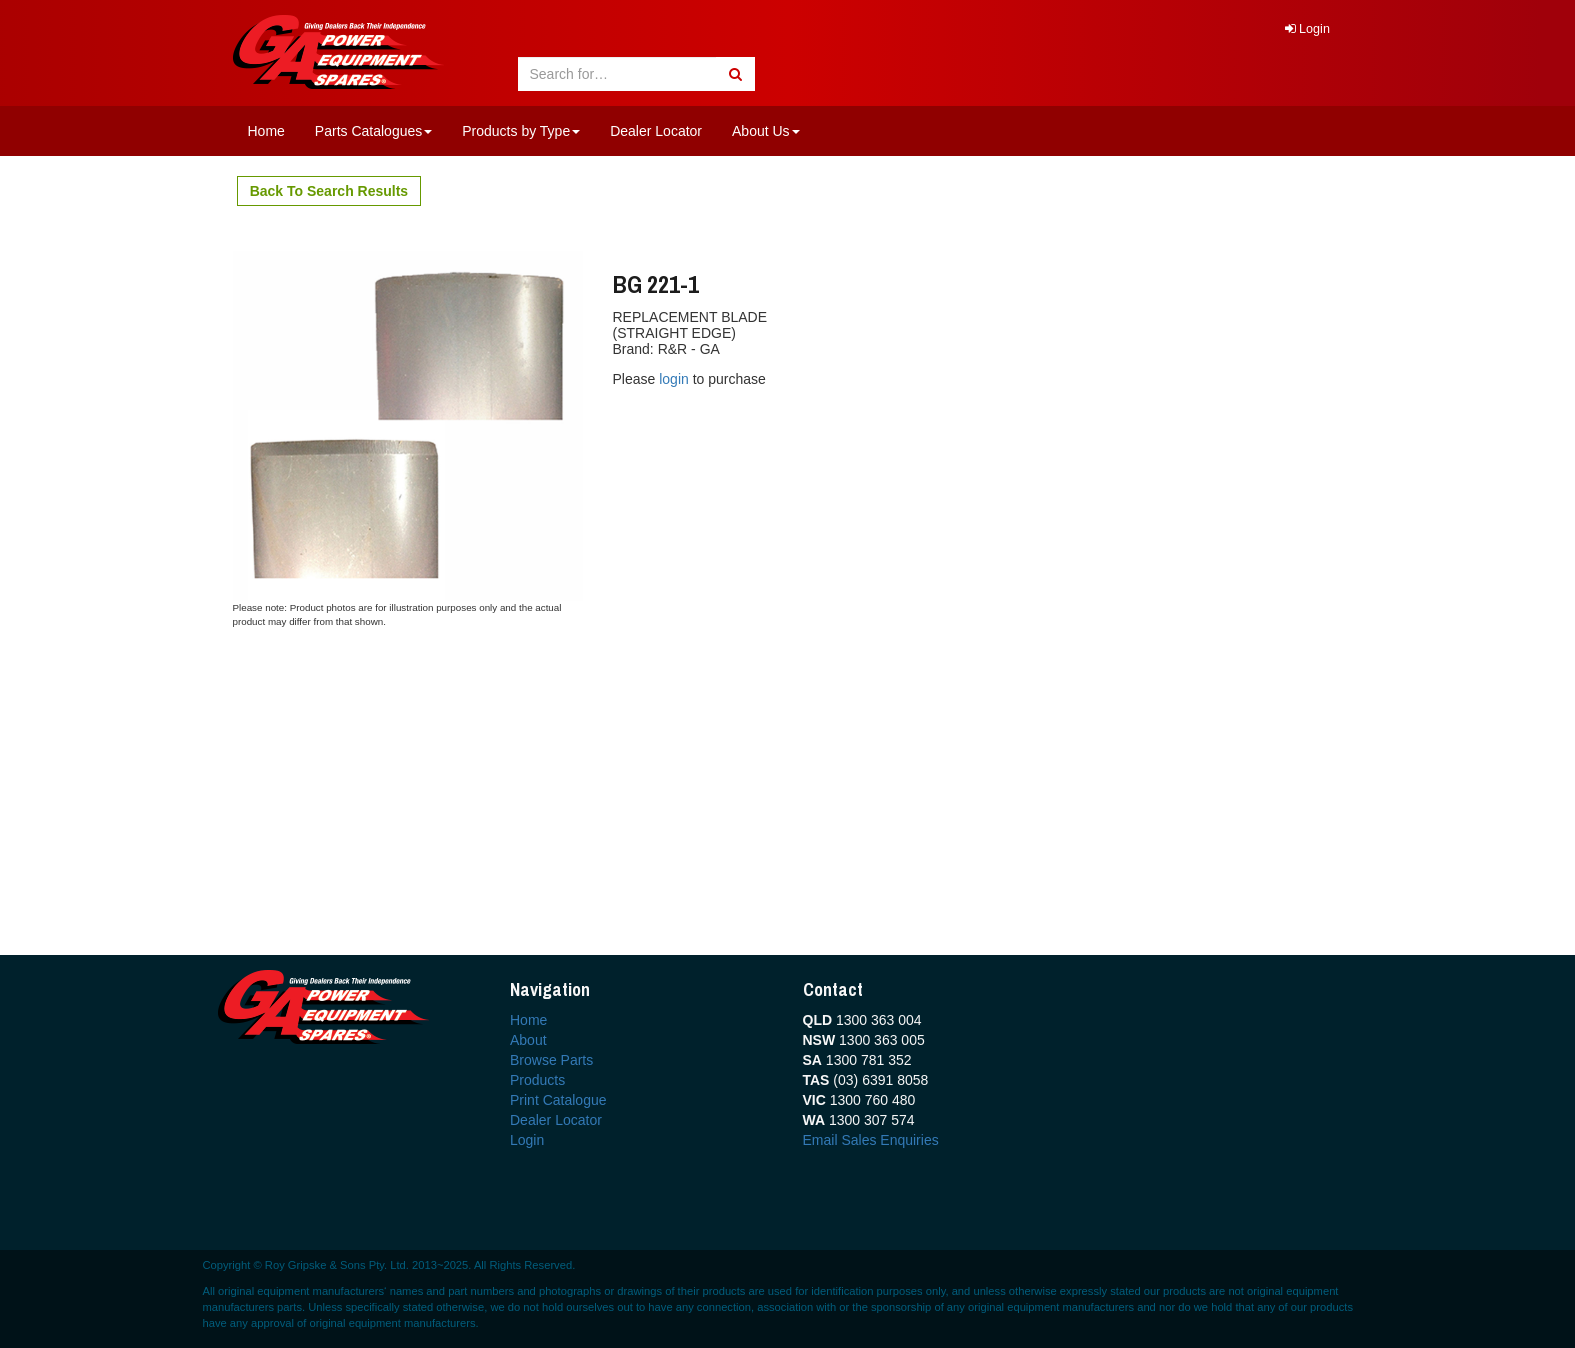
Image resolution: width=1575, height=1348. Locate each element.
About (528, 1040)
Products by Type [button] (521, 131)
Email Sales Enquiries (871, 1140)
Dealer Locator (656, 131)
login (675, 379)
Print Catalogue (558, 1100)
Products (537, 1080)
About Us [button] (766, 131)
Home (266, 131)
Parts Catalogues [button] (373, 131)
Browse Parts (551, 1060)
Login (1307, 29)
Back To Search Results (329, 191)
